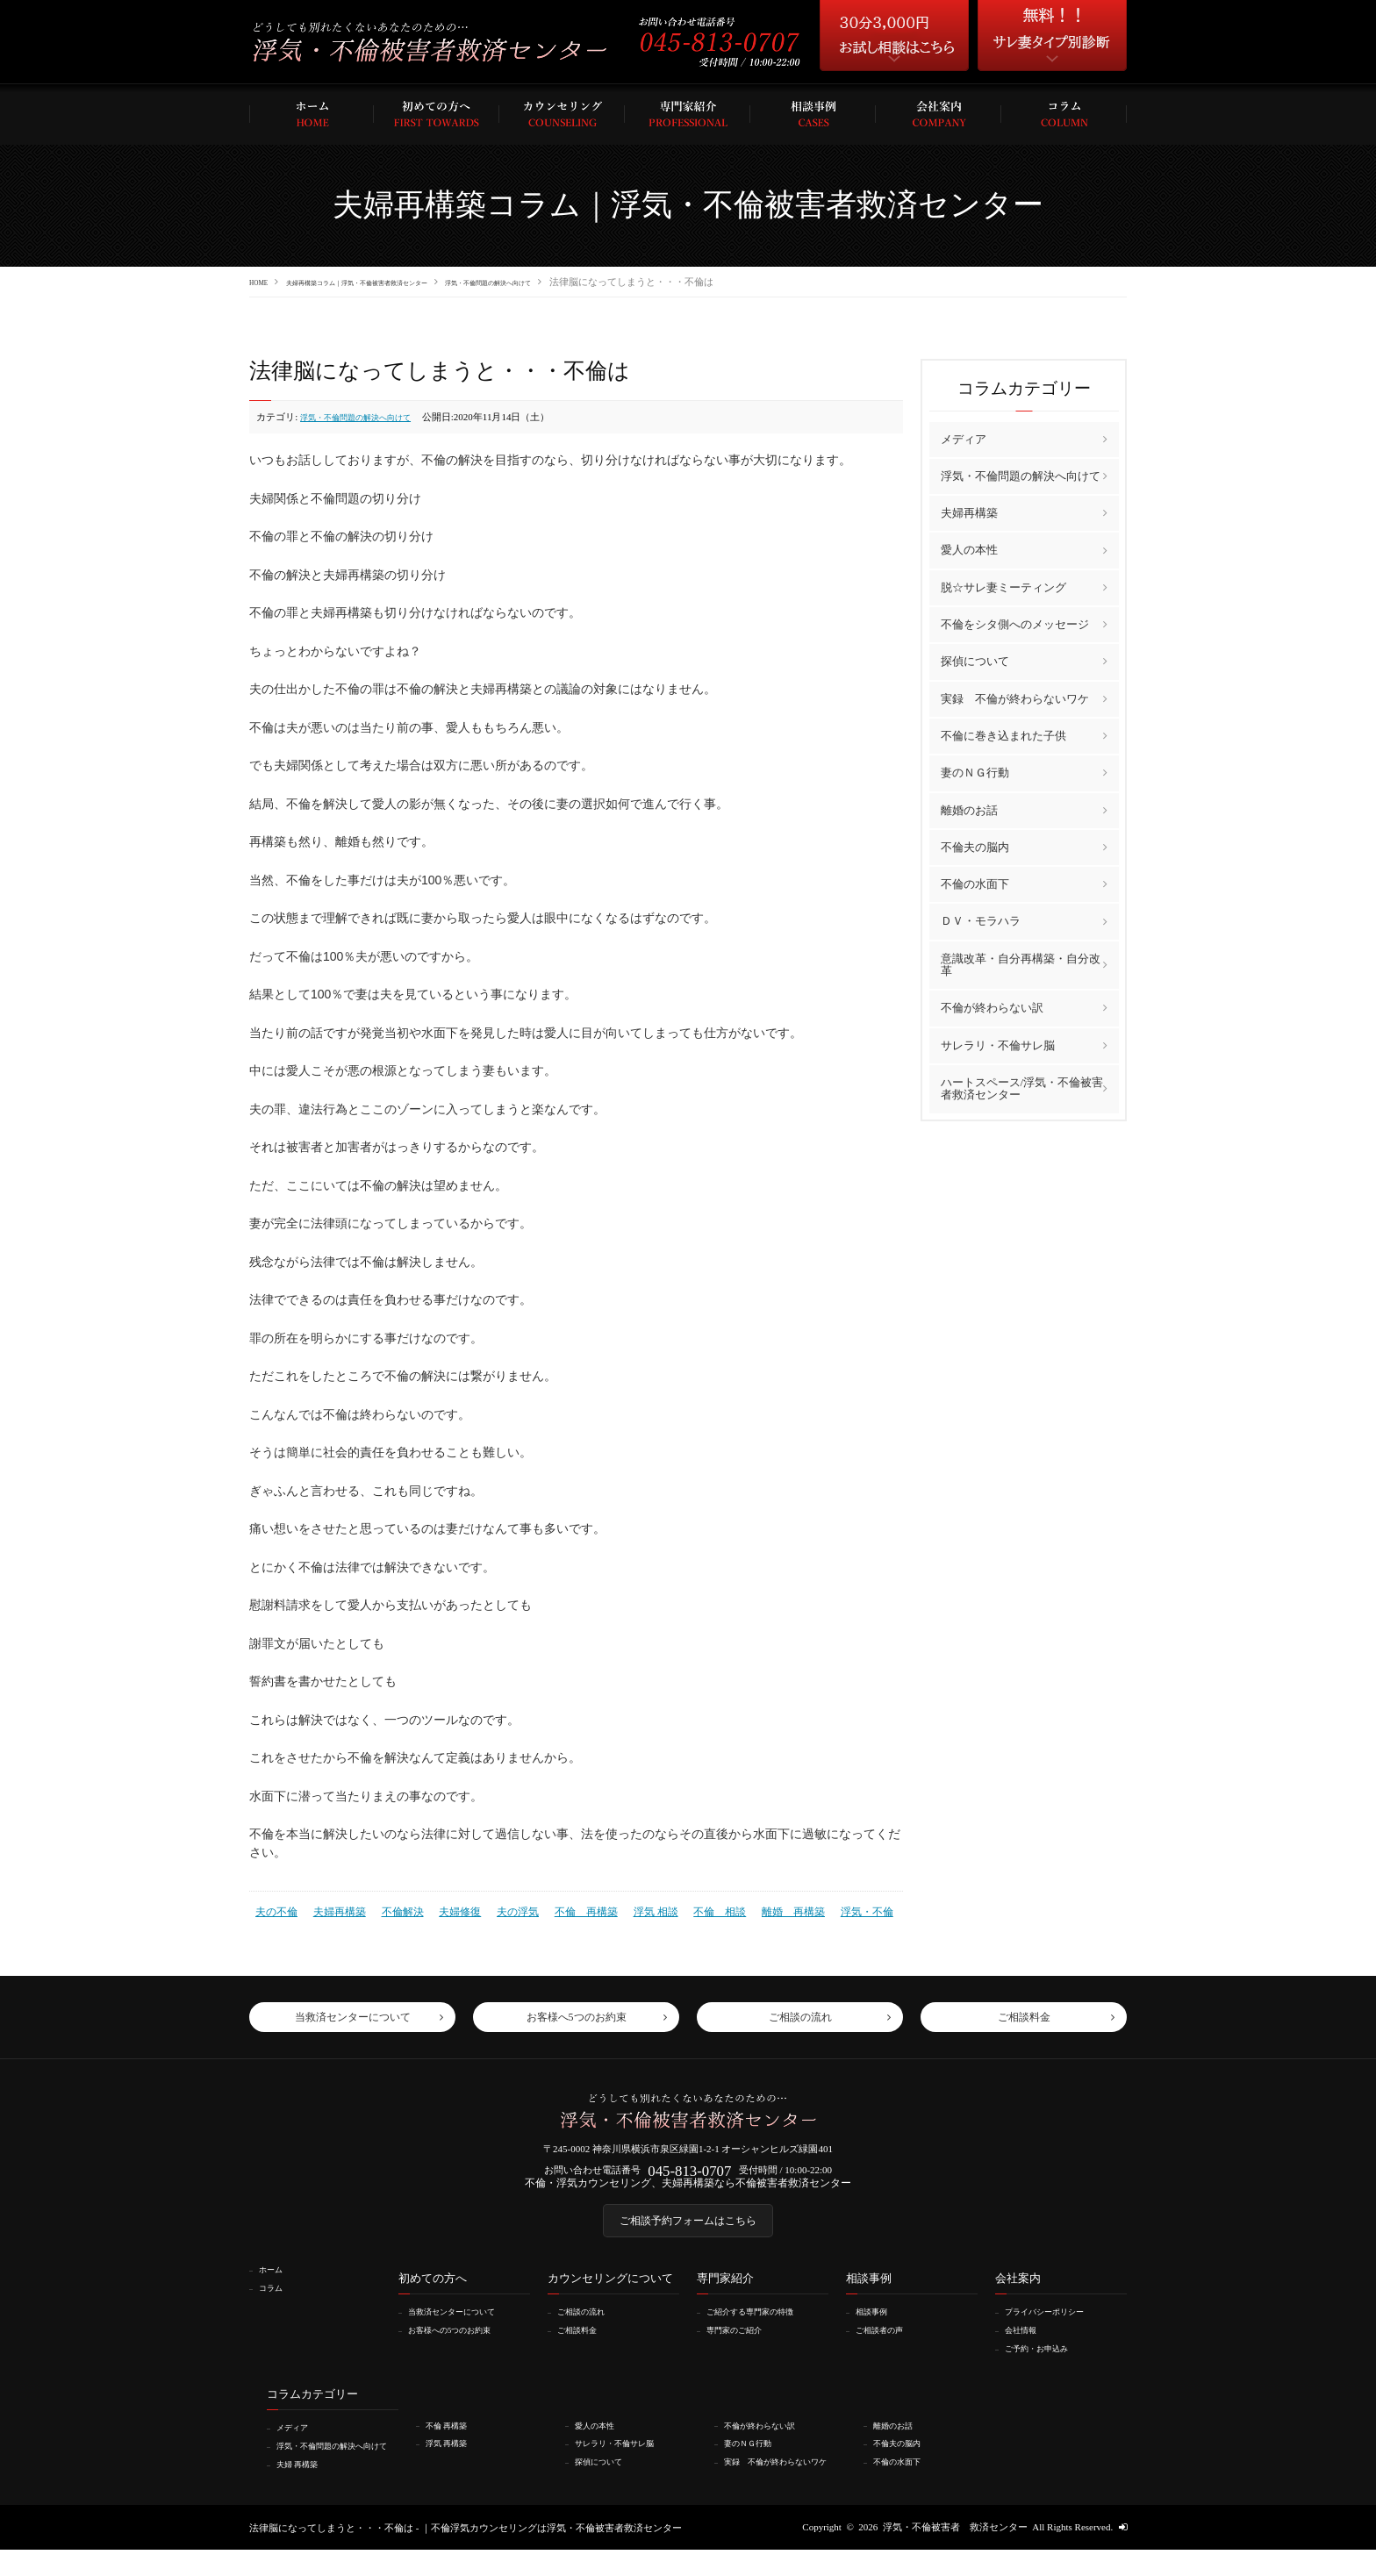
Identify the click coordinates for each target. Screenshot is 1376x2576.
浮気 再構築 (453, 2459)
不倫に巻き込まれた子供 (1003, 734)
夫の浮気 (501, 1909)
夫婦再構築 (334, 1909)
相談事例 (877, 2329)
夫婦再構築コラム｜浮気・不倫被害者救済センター (407, 281)
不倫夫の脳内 (975, 846)
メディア (963, 438)
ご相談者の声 (887, 2347)
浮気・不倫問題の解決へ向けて (602, 281)
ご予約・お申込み (1046, 2365)
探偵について (975, 661)
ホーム (276, 2287)
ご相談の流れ (589, 2329)
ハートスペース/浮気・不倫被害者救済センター (1022, 1087)
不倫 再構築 (565, 1909)
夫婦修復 (446, 1909)
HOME (263, 281)
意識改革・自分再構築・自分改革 (1020, 964)
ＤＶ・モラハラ (981, 920)
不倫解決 (393, 1909)
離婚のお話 (969, 809)
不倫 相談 (690, 1909)
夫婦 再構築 (304, 2490)
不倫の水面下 (975, 883)
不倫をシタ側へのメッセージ (1015, 623)
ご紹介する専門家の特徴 (762, 2329)
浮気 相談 (630, 1909)
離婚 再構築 (759, 1909)
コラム (276, 2305)
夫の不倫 (274, 1909)
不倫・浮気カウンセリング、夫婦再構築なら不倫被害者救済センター (688, 2192)
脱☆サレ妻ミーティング (1003, 586)
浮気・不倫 (828, 1909)
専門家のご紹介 (743, 2347)
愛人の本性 (969, 549)
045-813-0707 (689, 2175)
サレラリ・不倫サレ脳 (998, 1044)
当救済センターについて (464, 2329)
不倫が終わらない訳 (992, 1006)
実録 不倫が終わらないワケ (1015, 698)
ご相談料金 (584, 2347)
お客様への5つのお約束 (461, 2347)
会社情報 (1026, 2347)
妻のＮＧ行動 (975, 771)
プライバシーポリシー (1055, 2329)
